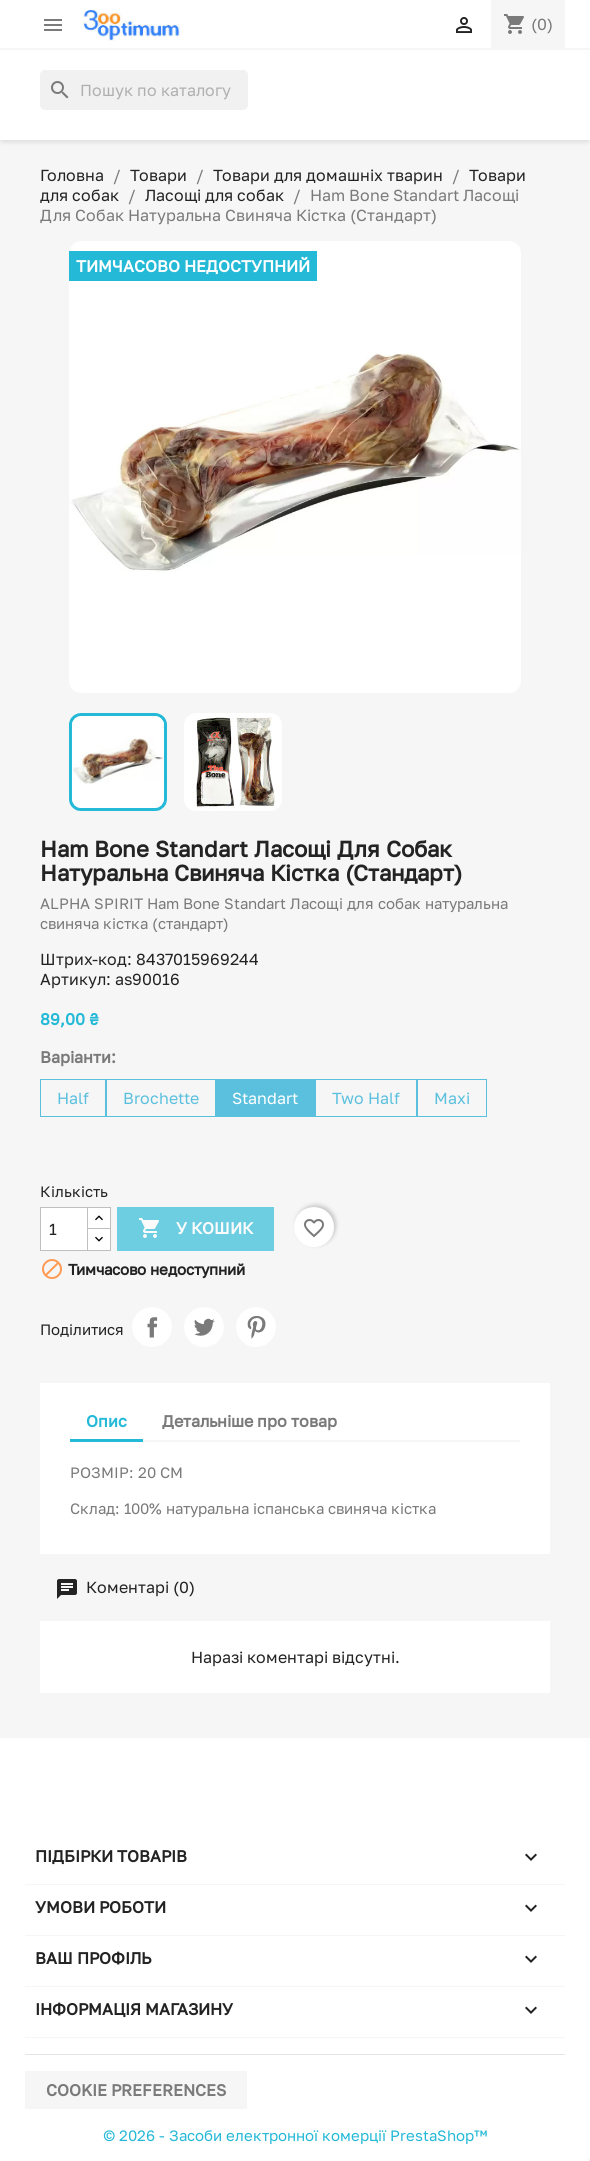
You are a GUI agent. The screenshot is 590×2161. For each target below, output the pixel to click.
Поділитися (152, 1327)
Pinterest (256, 1327)
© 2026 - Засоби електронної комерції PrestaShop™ (295, 2135)
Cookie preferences (136, 2090)
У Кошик (195, 1229)
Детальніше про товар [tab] (249, 1421)
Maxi (452, 1098)
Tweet (204, 1327)
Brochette (161, 1098)
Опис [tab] (106, 1421)
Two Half (366, 1098)
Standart (265, 1098)
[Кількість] (64, 1229)
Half (73, 1098)
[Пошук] (144, 90)
